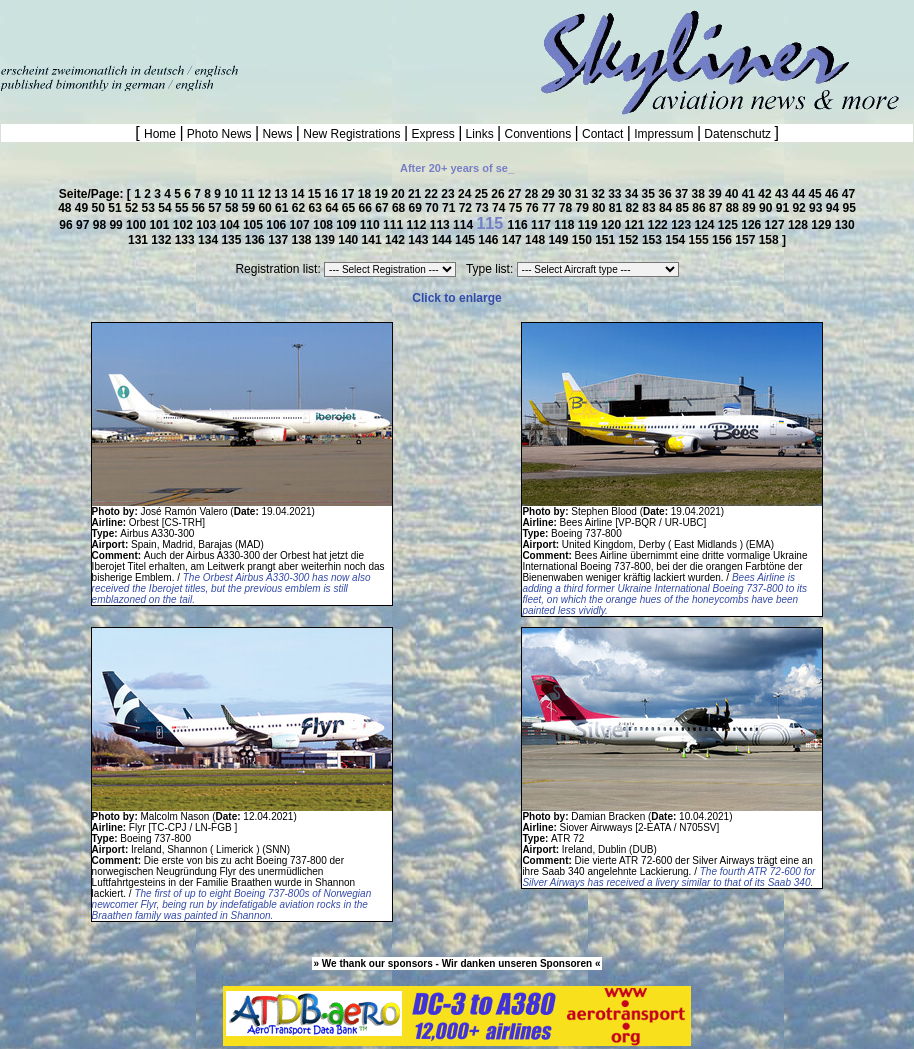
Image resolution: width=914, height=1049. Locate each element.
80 (600, 208)
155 (700, 240)
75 (517, 208)
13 (282, 194)
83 (650, 208)
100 (137, 225)
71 (450, 208)
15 (316, 194)
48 (66, 208)
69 (417, 208)
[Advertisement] (234, 30)
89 (750, 208)
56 (200, 208)
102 (184, 225)
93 (817, 208)
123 (682, 225)
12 (266, 194)
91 (784, 208)
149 (559, 240)
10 (232, 194)
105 (254, 225)
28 (533, 194)
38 (700, 194)
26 (499, 194)
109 (347, 225)
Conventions (537, 134)
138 (302, 240)
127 (776, 225)
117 (542, 225)
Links (479, 134)
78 (567, 208)
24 (466, 194)
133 (186, 240)
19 (383, 194)
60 (266, 208)
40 (733, 194)
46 (833, 194)
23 (449, 194)
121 (635, 225)
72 (467, 208)
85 (684, 208)
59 (250, 208)
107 (301, 225)
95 (848, 208)
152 (630, 240)
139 (326, 240)
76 (533, 208)
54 (166, 208)
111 (394, 225)
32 (599, 194)
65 (350, 208)
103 (207, 225)
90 (767, 208)
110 (371, 225)
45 (816, 194)
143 (419, 240)
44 (800, 194)
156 (723, 240)
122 (659, 225)
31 (583, 194)
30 (566, 194)
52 (133, 208)
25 (483, 194)
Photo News (219, 134)
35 (650, 194)
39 (716, 194)
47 (848, 194)
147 (513, 240)
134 (209, 240)
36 (666, 194)
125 (729, 225)
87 (717, 208)
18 (366, 194)
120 (612, 225)
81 (617, 208)
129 (822, 225)
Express (433, 134)
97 (84, 225)
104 (231, 225)
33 (616, 194)
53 (150, 208)
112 (417, 225)
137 (279, 240)
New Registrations (352, 134)
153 (653, 240)
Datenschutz (737, 134)
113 (441, 225)
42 (766, 194)
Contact (603, 134)
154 (676, 240)
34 (633, 194)
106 (277, 225)
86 (700, 208)
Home (161, 134)
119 (589, 225)
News (277, 134)
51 (116, 208)
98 (101, 225)
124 (705, 225)
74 (500, 208)
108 (324, 225)
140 (349, 240)
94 (834, 208)
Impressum (664, 134)
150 (583, 240)
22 (433, 194)
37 (683, 194)
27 (516, 194)
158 (770, 240)
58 (233, 208)
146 (489, 240)
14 (299, 194)
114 (464, 225)
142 (396, 240)
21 (416, 194)
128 (799, 225)
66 (367, 208)
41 (750, 194)
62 (300, 208)
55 (183, 208)
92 (800, 208)
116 (519, 225)
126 (752, 225)
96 (67, 225)
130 (845, 225)
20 (399, 194)
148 (536, 240)
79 (583, 208)
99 (117, 225)
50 (100, 208)
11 (249, 194)
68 (400, 208)
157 (746, 240)
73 (483, 208)
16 (332, 194)
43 (783, 194)
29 (549, 194)
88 (734, 208)
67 (383, 208)
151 (606, 240)
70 (433, 208)
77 (550, 208)
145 (466, 240)
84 (667, 208)
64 (333, 208)
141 (373, 240)
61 (283, 208)
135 (232, 240)
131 (139, 240)
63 (316, 208)
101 (160, 225)
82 (634, 208)
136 (256, 240)
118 (565, 225)
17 (349, 194)
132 (162, 240)
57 (216, 208)
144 (443, 240)
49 (83, 208)
